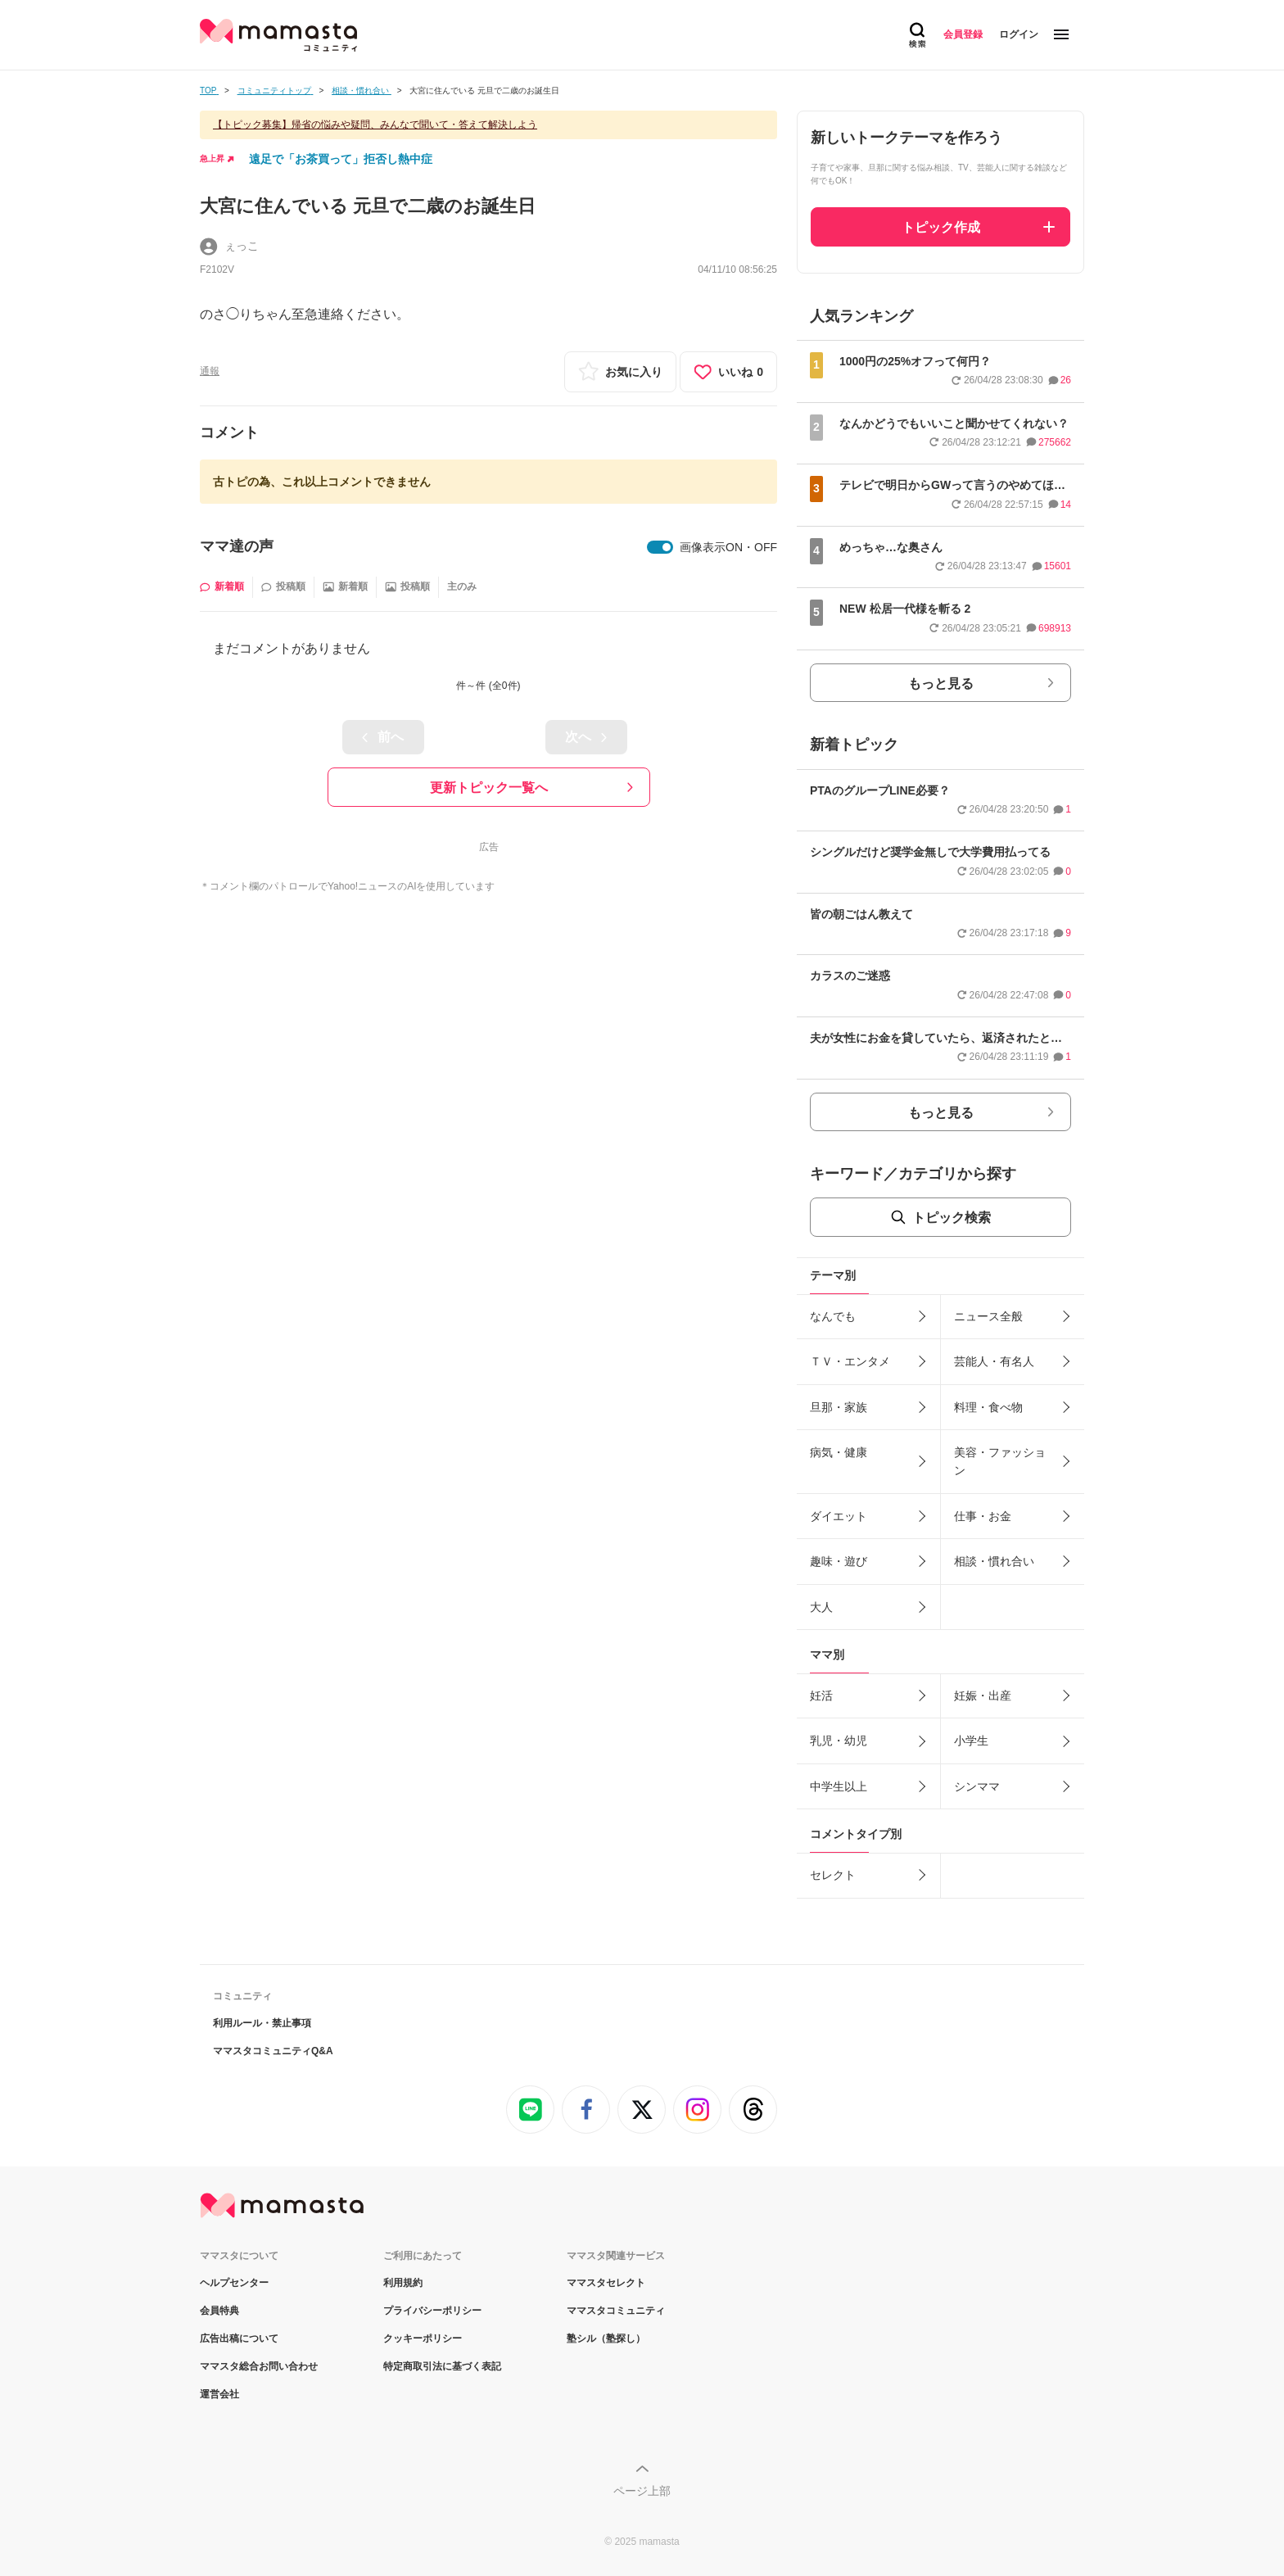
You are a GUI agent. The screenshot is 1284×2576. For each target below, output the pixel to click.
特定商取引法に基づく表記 (442, 2366)
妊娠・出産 (982, 1695)
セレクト (833, 1874)
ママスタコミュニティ (616, 2311)
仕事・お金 (982, 1516)
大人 (821, 1607)
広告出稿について (239, 2338)
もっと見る (941, 683)
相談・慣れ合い (994, 1561)
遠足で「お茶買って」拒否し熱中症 (340, 158)
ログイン (1018, 34)
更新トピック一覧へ (489, 788)
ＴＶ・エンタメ (850, 1361)
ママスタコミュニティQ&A (273, 2051)
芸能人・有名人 (994, 1361)
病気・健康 (838, 1452)
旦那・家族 (838, 1407)
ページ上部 (642, 2490)
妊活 (821, 1695)
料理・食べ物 (988, 1407)
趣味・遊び (838, 1561)
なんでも (833, 1316)
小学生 (971, 1740)
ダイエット (838, 1516)
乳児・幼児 (838, 1740)
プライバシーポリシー (432, 2311)
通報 (209, 371)
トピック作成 (941, 227)
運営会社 (219, 2394)
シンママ (977, 1786)
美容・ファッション (1000, 1461)
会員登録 (963, 34)
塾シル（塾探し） (606, 2338)
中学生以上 (838, 1786)
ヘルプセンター (234, 2283)
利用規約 (403, 2283)
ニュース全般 (988, 1316)
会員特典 (219, 2311)
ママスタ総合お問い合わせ (259, 2366)
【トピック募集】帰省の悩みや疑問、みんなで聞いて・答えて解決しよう (375, 124)
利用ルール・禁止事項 (262, 2023)
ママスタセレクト (606, 2283)
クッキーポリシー (422, 2338)
